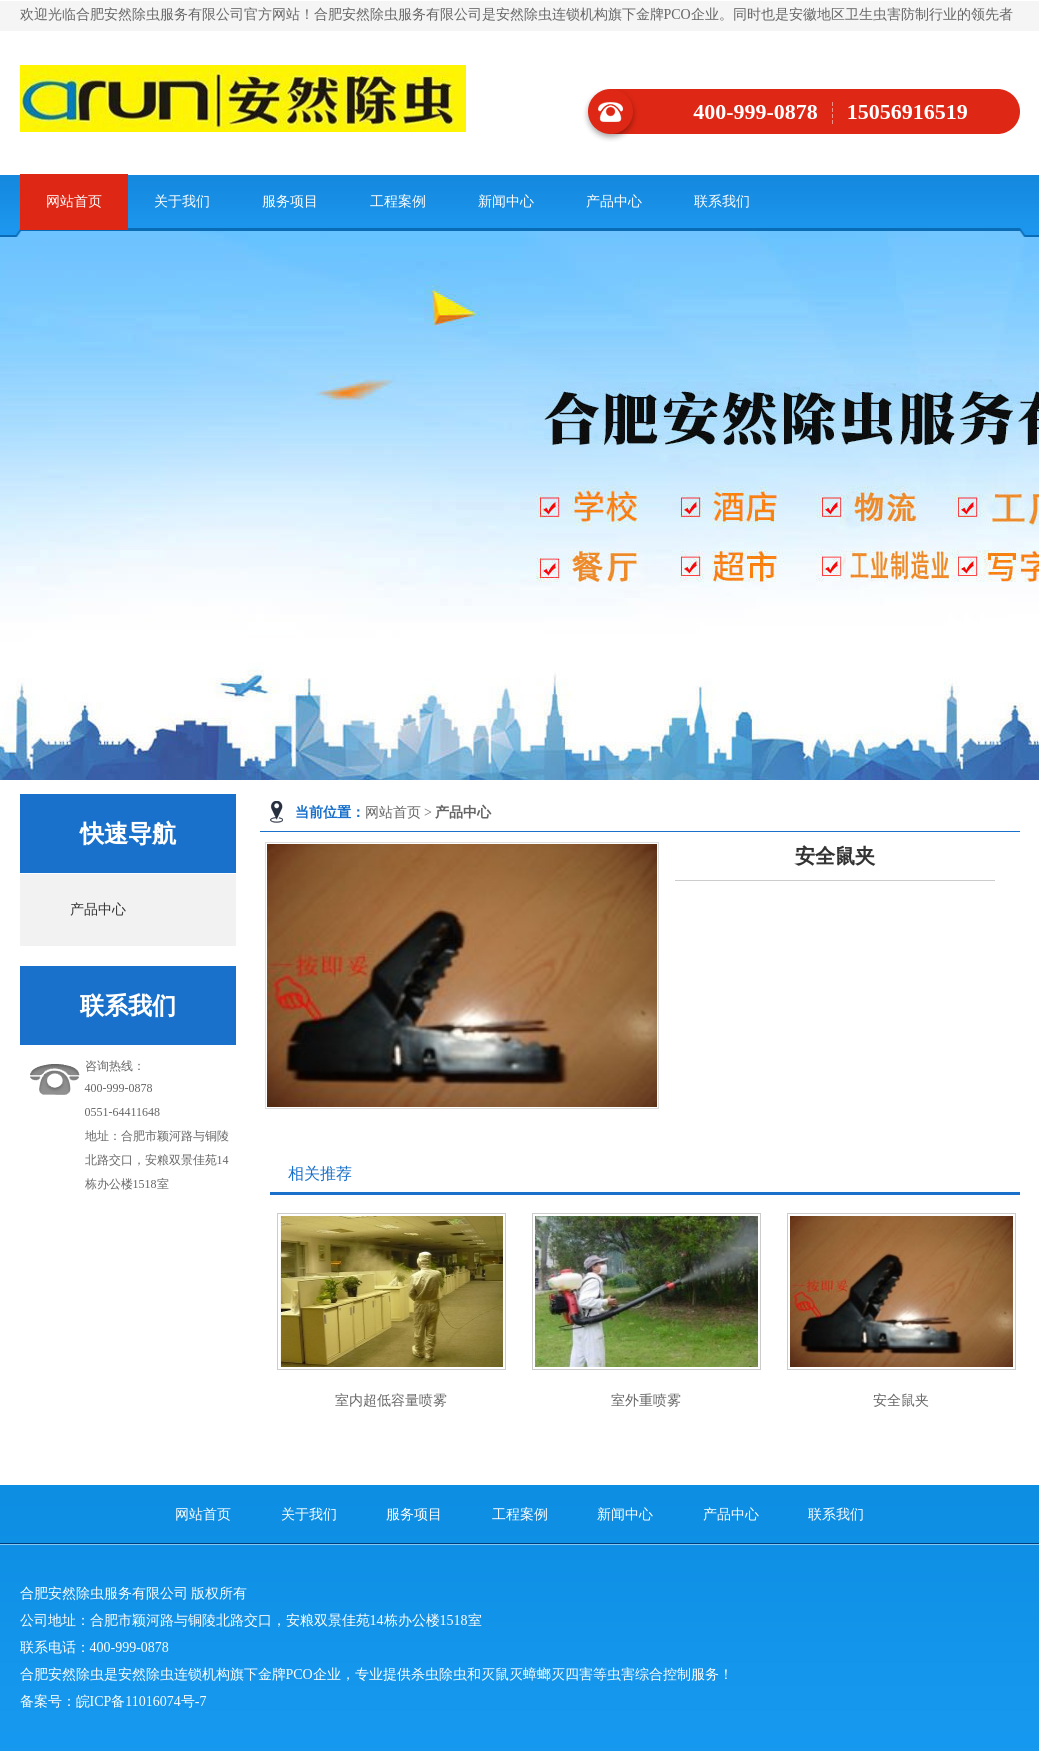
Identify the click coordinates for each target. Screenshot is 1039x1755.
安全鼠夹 (901, 1400)
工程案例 (398, 201)
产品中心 (614, 201)
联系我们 (722, 201)
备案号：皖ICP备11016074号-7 (113, 1701)
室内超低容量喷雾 (391, 1400)
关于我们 (182, 201)
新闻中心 (506, 201)
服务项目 (290, 201)
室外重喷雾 (646, 1400)
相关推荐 (320, 1173)
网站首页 (74, 201)
